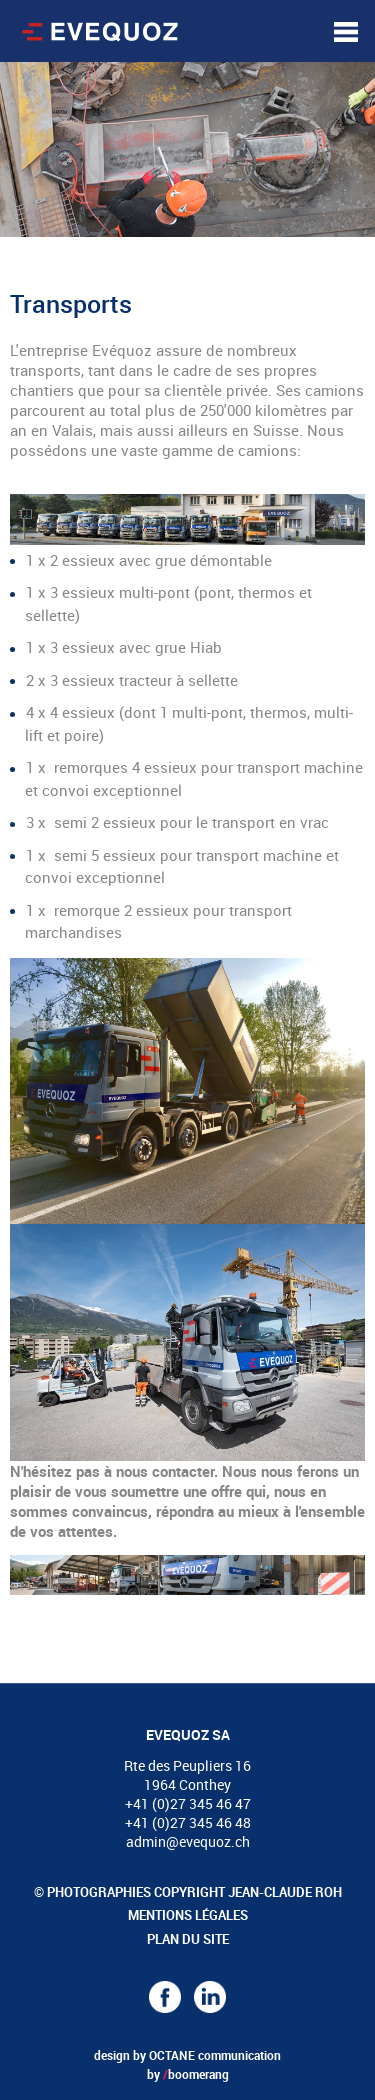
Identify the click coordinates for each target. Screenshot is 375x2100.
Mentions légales (188, 1915)
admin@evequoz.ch (188, 1841)
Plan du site (188, 1939)
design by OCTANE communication (187, 2055)
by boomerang (188, 2074)
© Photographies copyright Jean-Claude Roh (188, 1892)
